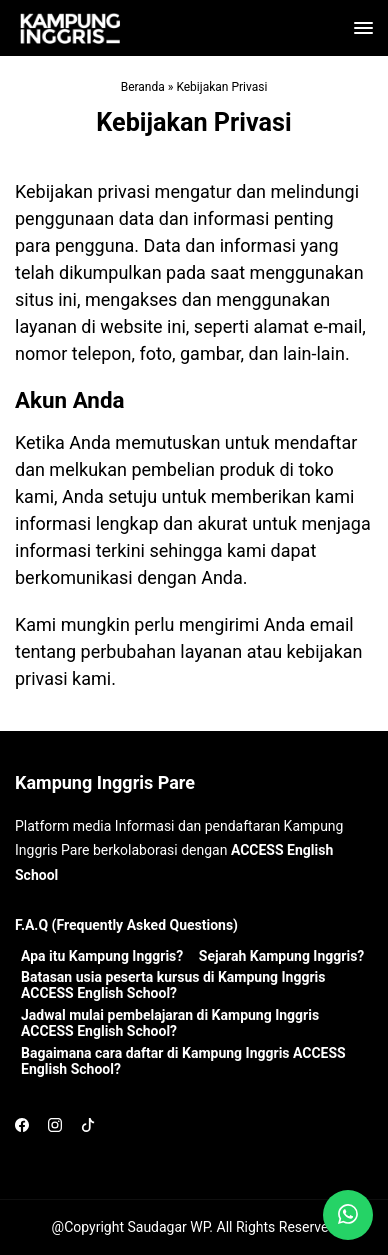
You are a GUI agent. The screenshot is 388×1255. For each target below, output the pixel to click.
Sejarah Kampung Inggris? (282, 956)
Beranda (143, 87)
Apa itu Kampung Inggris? (102, 956)
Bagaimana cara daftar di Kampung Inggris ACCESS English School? (183, 1061)
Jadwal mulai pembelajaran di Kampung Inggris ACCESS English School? (170, 1023)
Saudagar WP (168, 1227)
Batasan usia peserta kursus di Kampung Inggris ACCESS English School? (173, 985)
